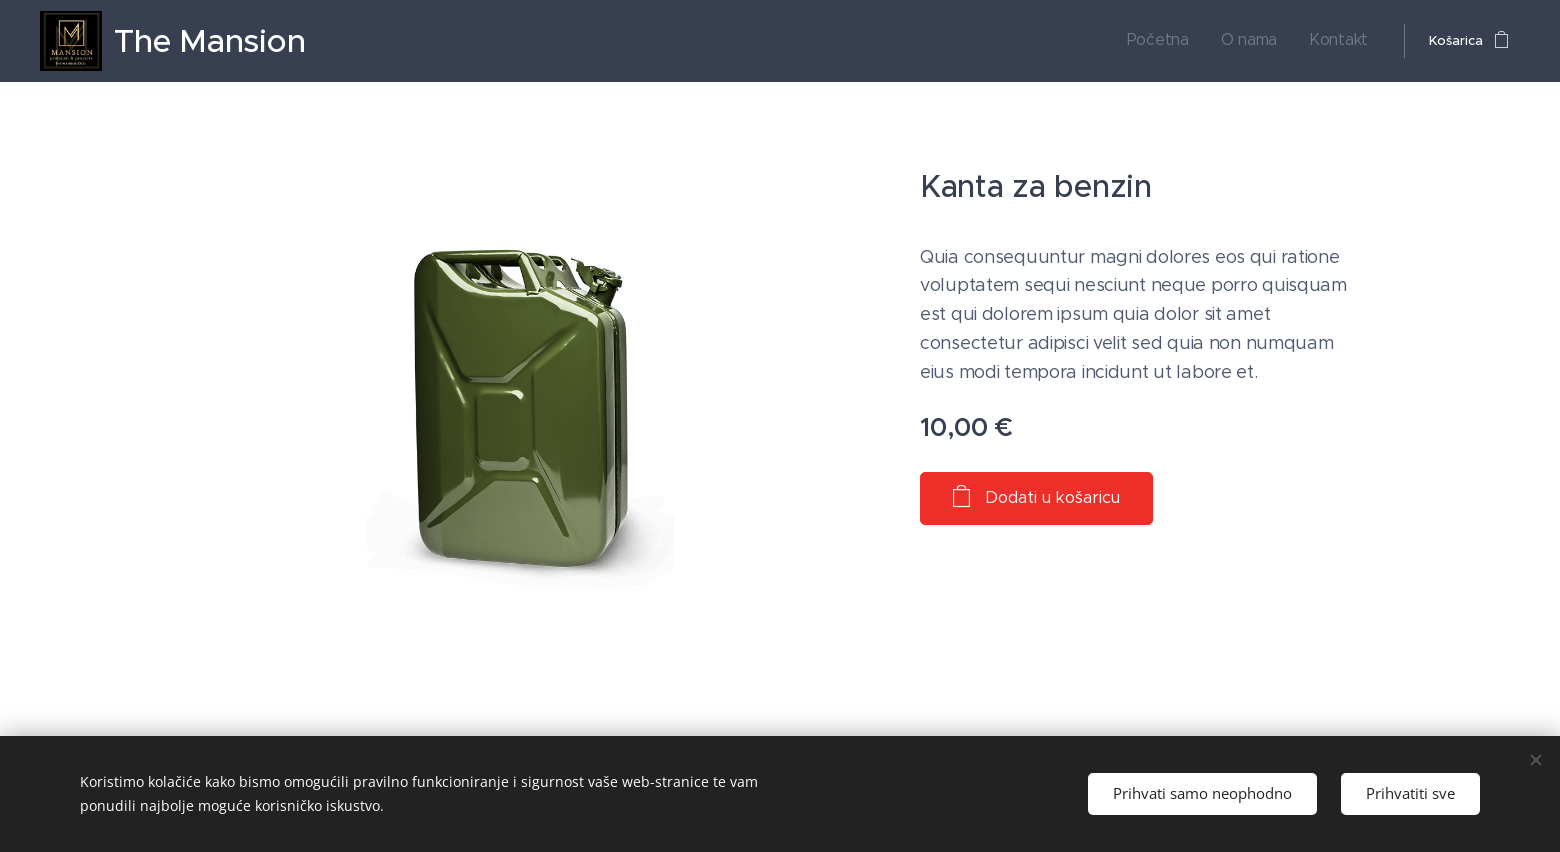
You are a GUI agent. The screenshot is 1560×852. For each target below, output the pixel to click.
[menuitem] (1179, 41)
